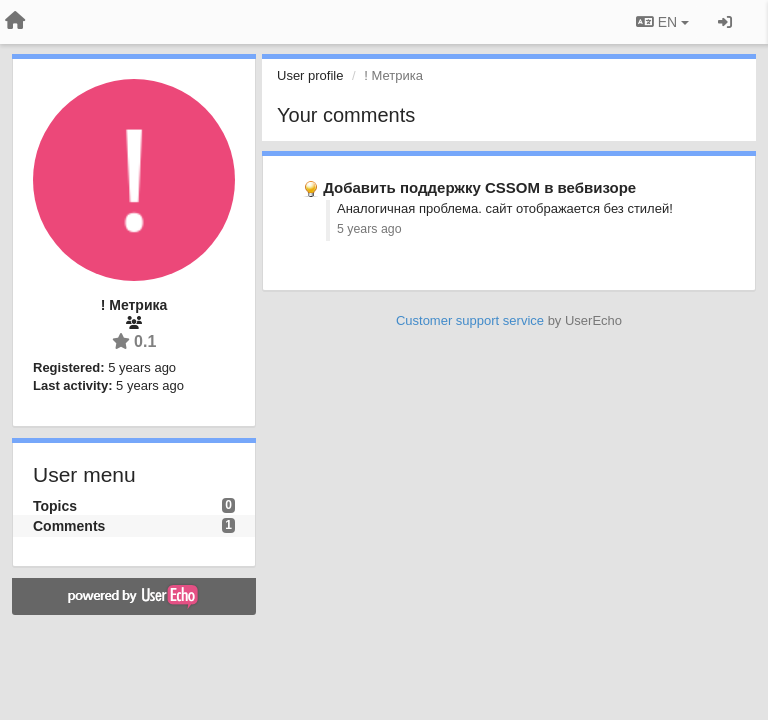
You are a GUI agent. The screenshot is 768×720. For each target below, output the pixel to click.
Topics (55, 506)
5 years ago (369, 229)
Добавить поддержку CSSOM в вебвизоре (479, 187)
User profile (310, 75)
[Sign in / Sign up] (725, 22)
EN (662, 22)
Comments (69, 526)
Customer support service (470, 320)
